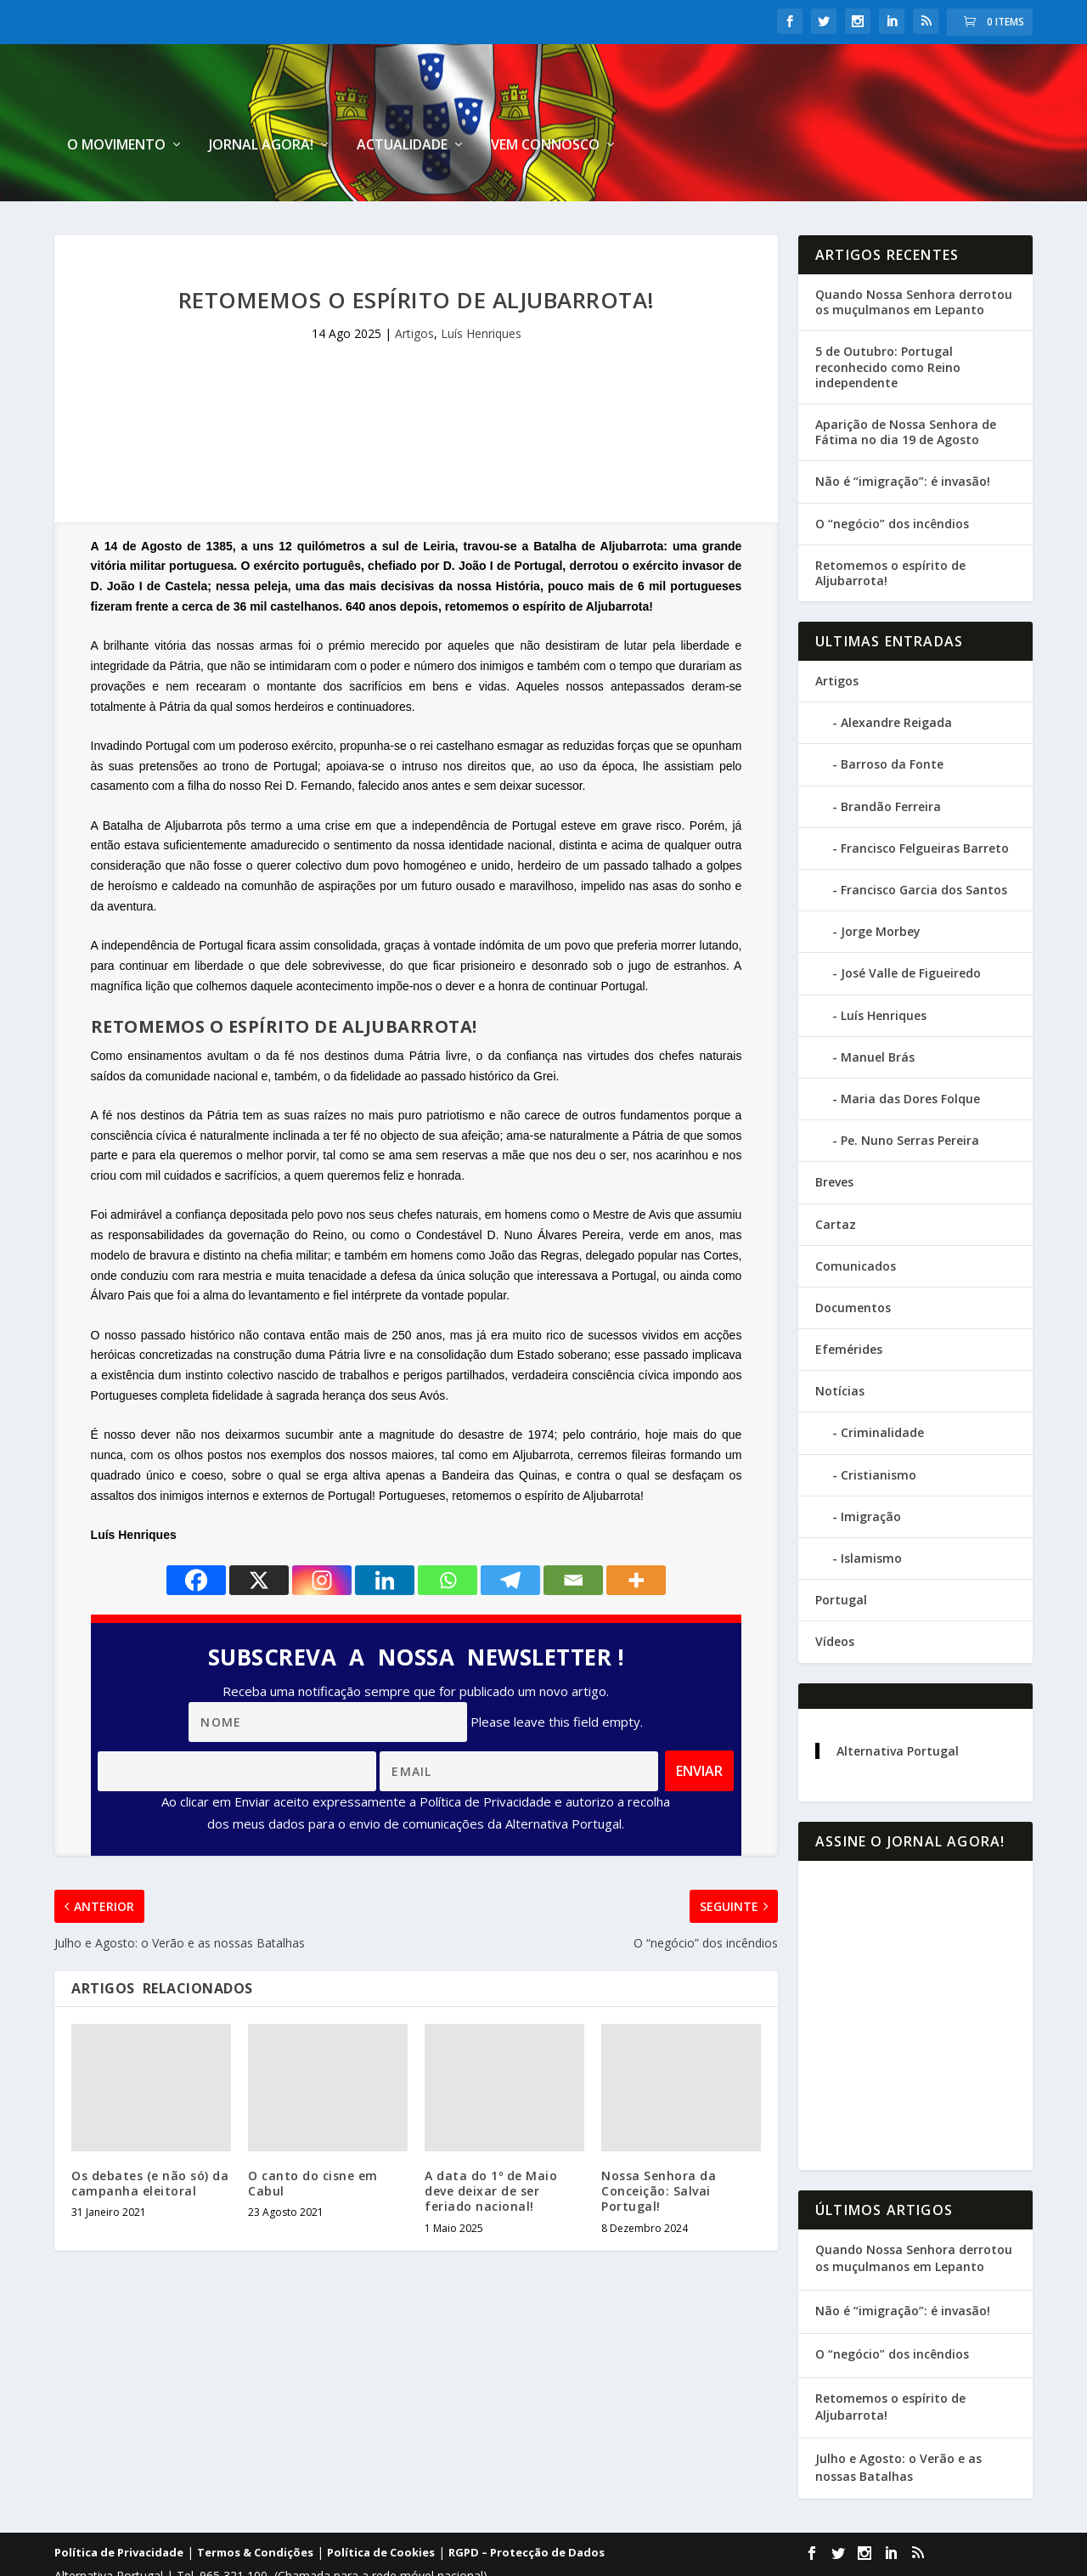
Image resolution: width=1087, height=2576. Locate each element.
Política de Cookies (381, 2509)
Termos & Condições (255, 2509)
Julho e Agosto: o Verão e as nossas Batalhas (898, 2423)
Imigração (871, 1473)
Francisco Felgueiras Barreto (925, 805)
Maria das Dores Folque (910, 1055)
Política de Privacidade (118, 2509)
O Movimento (519, 102)
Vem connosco (947, 102)
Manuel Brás (878, 1014)
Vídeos (834, 1598)
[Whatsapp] (447, 1537)
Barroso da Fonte (892, 721)
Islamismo (871, 1515)
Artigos (414, 290)
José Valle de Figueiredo (911, 930)
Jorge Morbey (881, 888)
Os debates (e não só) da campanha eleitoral (149, 2140)
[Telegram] (510, 1537)
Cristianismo (878, 1431)
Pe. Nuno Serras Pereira (910, 1097)
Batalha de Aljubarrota (162, 782)
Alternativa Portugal (897, 1707)
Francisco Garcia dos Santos (924, 846)
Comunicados (855, 1223)
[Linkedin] (384, 1537)
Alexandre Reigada (896, 679)
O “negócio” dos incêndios (892, 479)
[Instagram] (322, 1537)
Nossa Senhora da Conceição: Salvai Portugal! (658, 2147)
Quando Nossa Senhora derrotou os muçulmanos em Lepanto (913, 258)
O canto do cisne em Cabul (313, 2140)
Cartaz (835, 1180)
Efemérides (848, 1306)
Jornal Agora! (663, 102)
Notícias (840, 1347)
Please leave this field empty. (556, 1678)
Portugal (841, 1556)
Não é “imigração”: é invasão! (902, 438)
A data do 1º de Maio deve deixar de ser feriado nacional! (491, 2147)
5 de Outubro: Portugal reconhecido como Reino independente (887, 323)
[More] (636, 1537)
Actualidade (804, 102)
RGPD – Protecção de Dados (526, 2509)
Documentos (853, 1264)
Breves (834, 1138)
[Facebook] (196, 1537)
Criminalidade (882, 1389)
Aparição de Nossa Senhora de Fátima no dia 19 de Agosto (905, 388)
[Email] (573, 1537)
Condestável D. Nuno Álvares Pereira (518, 1191)
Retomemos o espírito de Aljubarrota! (890, 529)
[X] (259, 1537)
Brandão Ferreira (891, 763)
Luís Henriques (481, 290)
